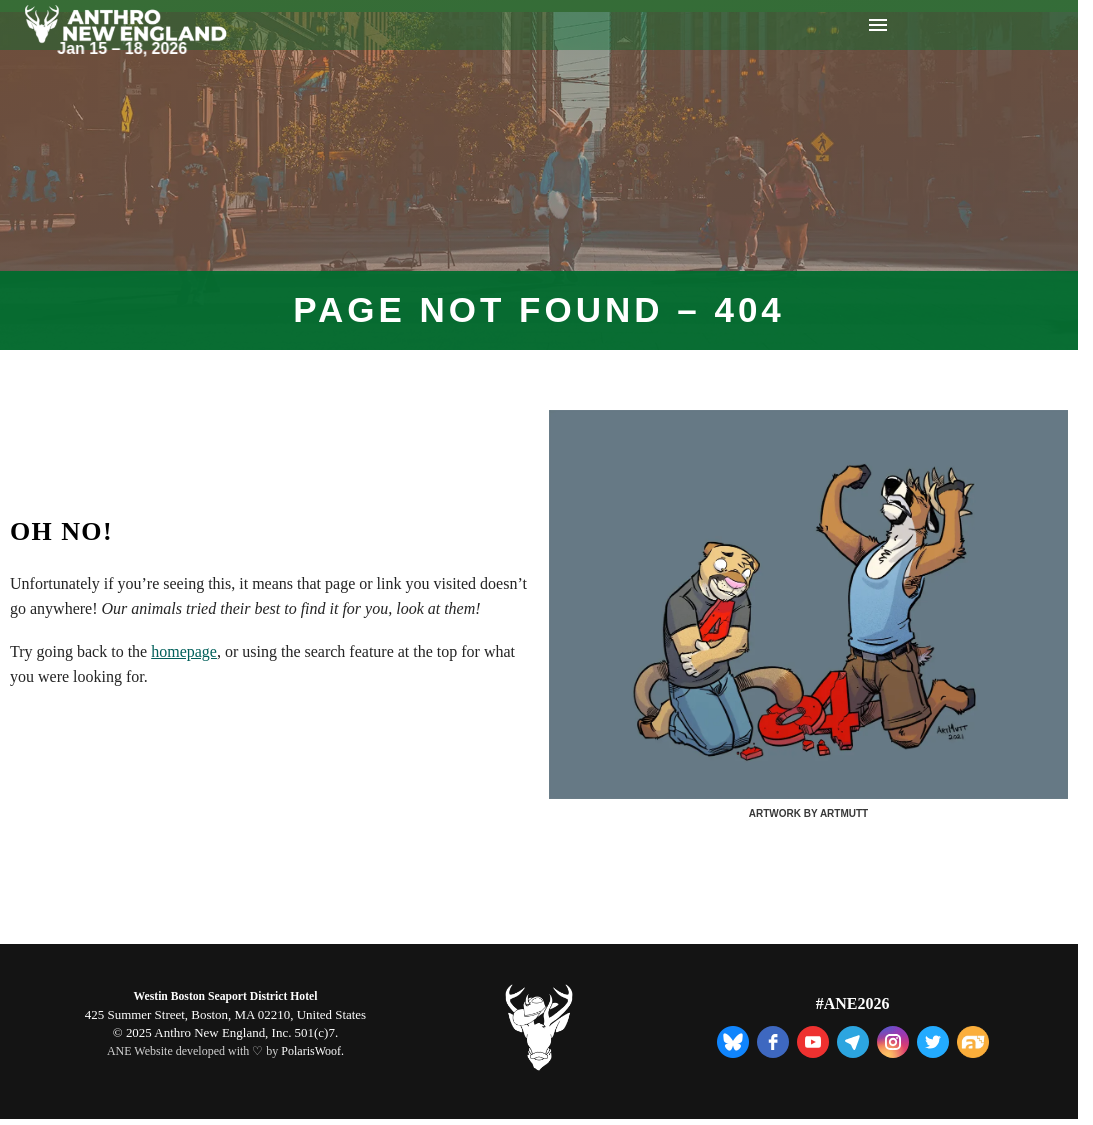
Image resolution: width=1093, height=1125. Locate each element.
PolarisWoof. (312, 1051)
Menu (878, 25)
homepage (184, 651)
